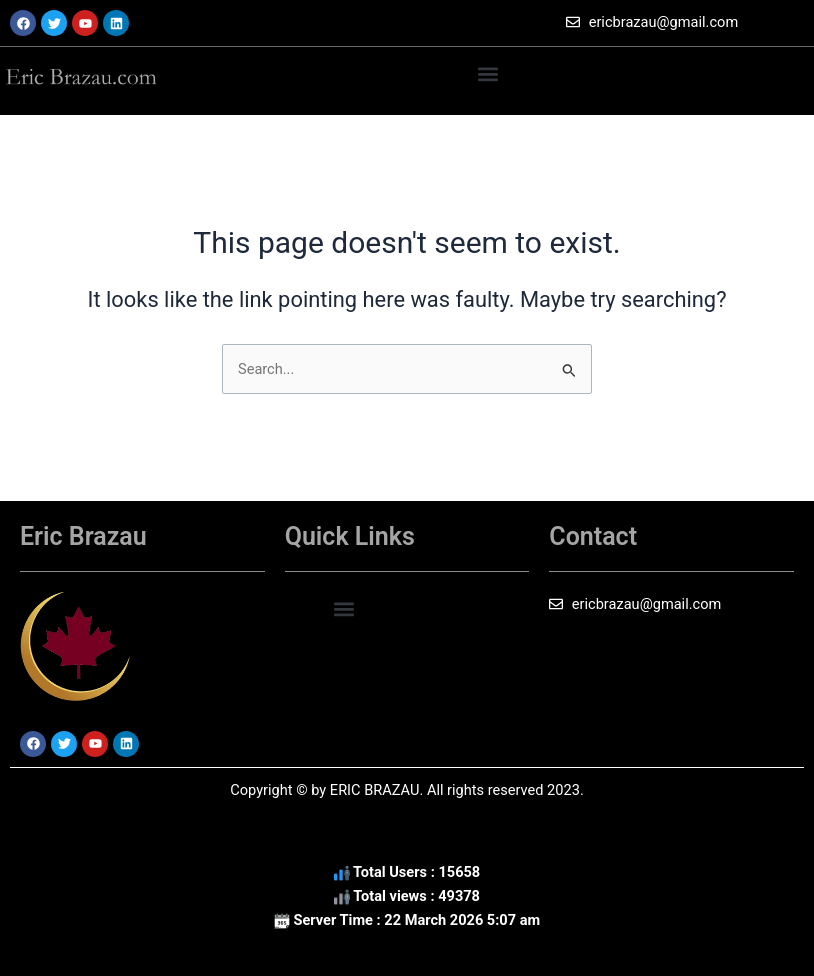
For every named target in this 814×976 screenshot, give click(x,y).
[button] (488, 73)
